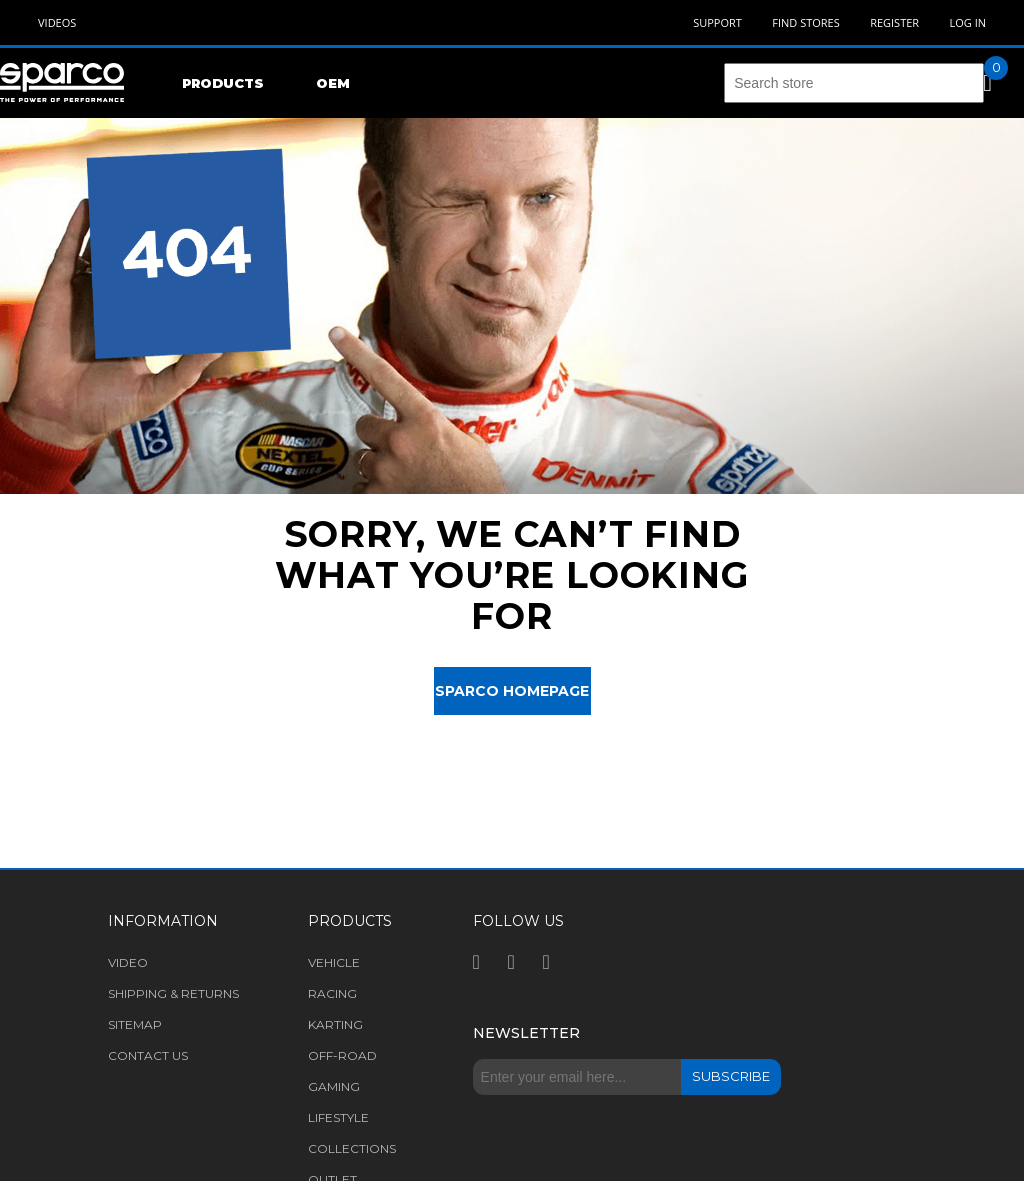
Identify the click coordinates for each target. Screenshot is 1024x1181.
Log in (967, 22)
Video (128, 962)
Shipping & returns (173, 993)
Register (894, 22)
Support (717, 22)
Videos (57, 22)
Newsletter (526, 1033)
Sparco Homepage (512, 691)
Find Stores (805, 22)
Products (223, 83)
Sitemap (135, 1024)
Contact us (148, 1055)
